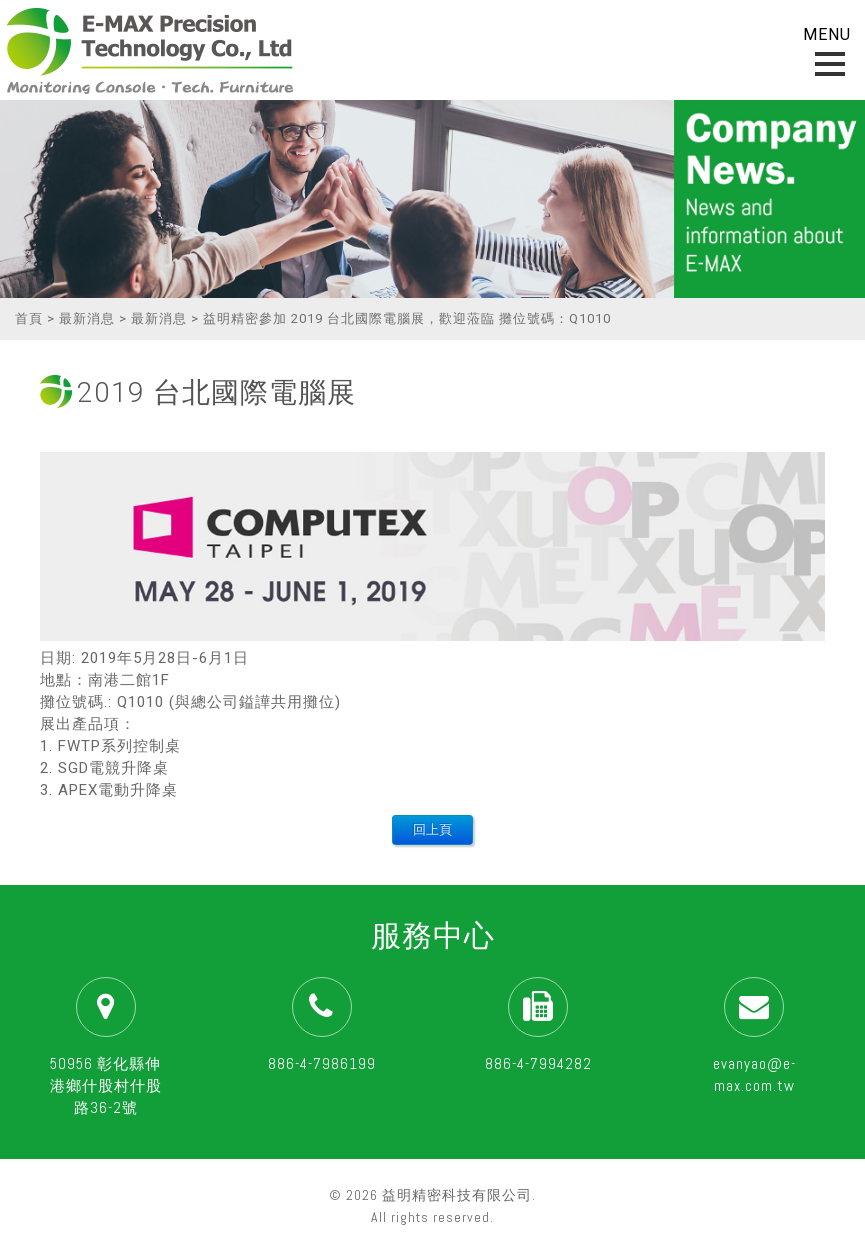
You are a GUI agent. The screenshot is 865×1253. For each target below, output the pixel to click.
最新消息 (87, 318)
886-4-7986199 (322, 1063)
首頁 (29, 318)
